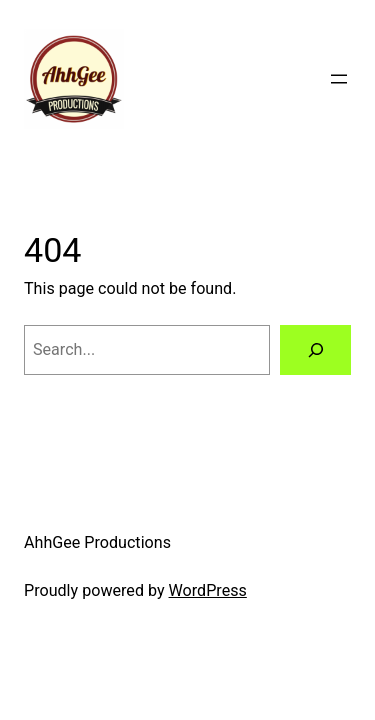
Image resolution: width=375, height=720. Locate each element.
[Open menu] (339, 79)
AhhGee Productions (97, 542)
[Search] (315, 350)
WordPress (208, 590)
